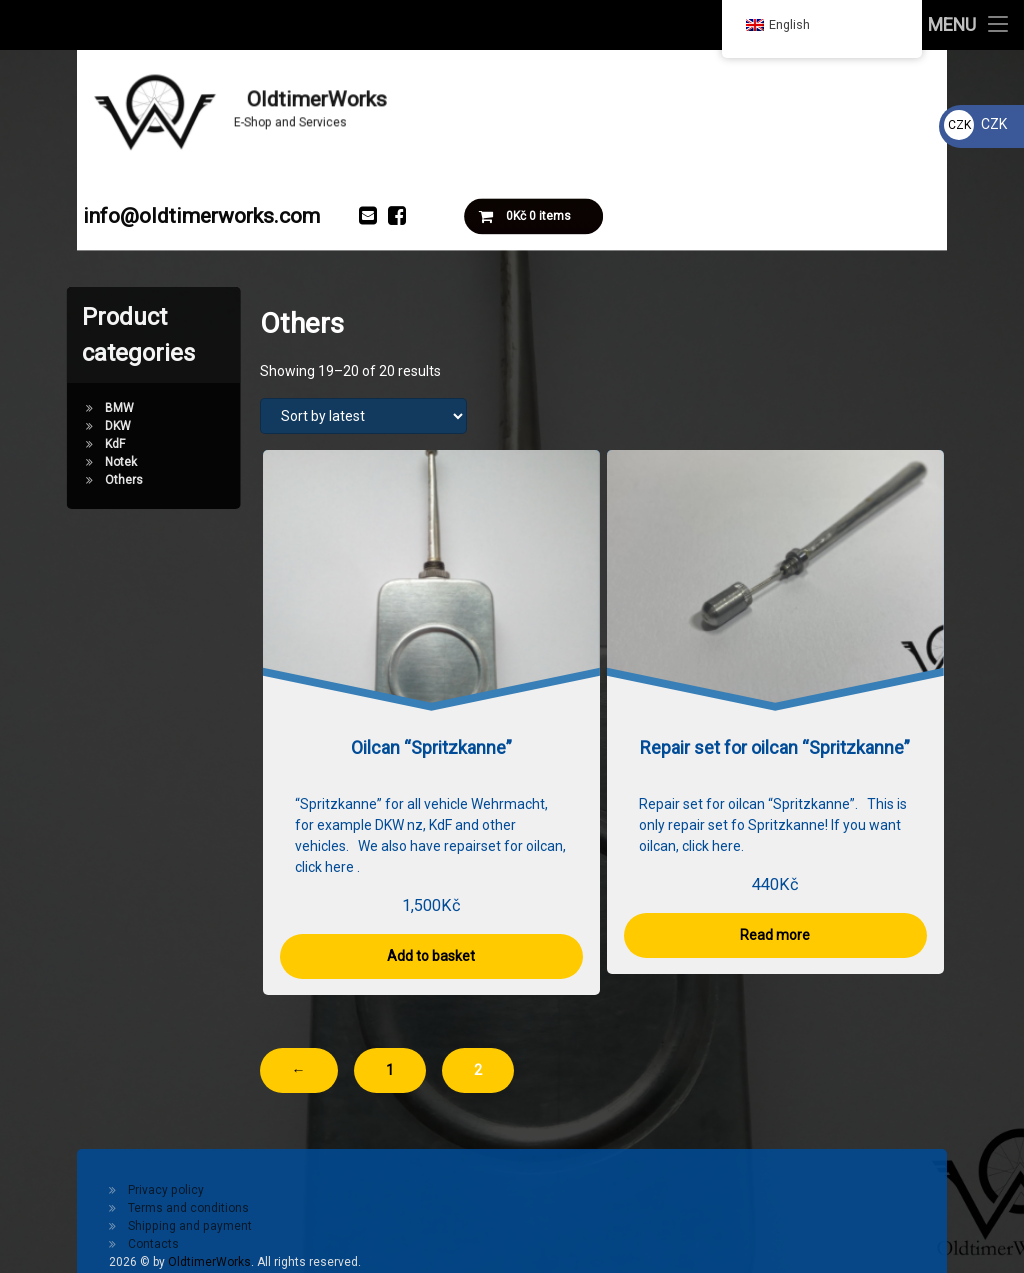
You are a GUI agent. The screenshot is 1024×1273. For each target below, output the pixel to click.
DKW (69, 426)
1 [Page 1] (390, 1070)
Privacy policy (166, 1190)
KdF (66, 444)
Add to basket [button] (431, 956)
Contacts (153, 1244)
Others (75, 480)
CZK (975, 124)
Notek (72, 462)
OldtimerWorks (209, 1262)
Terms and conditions (188, 1208)
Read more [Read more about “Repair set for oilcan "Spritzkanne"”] (775, 935)
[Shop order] (363, 416)
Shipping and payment (190, 1226)
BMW (70, 408)
